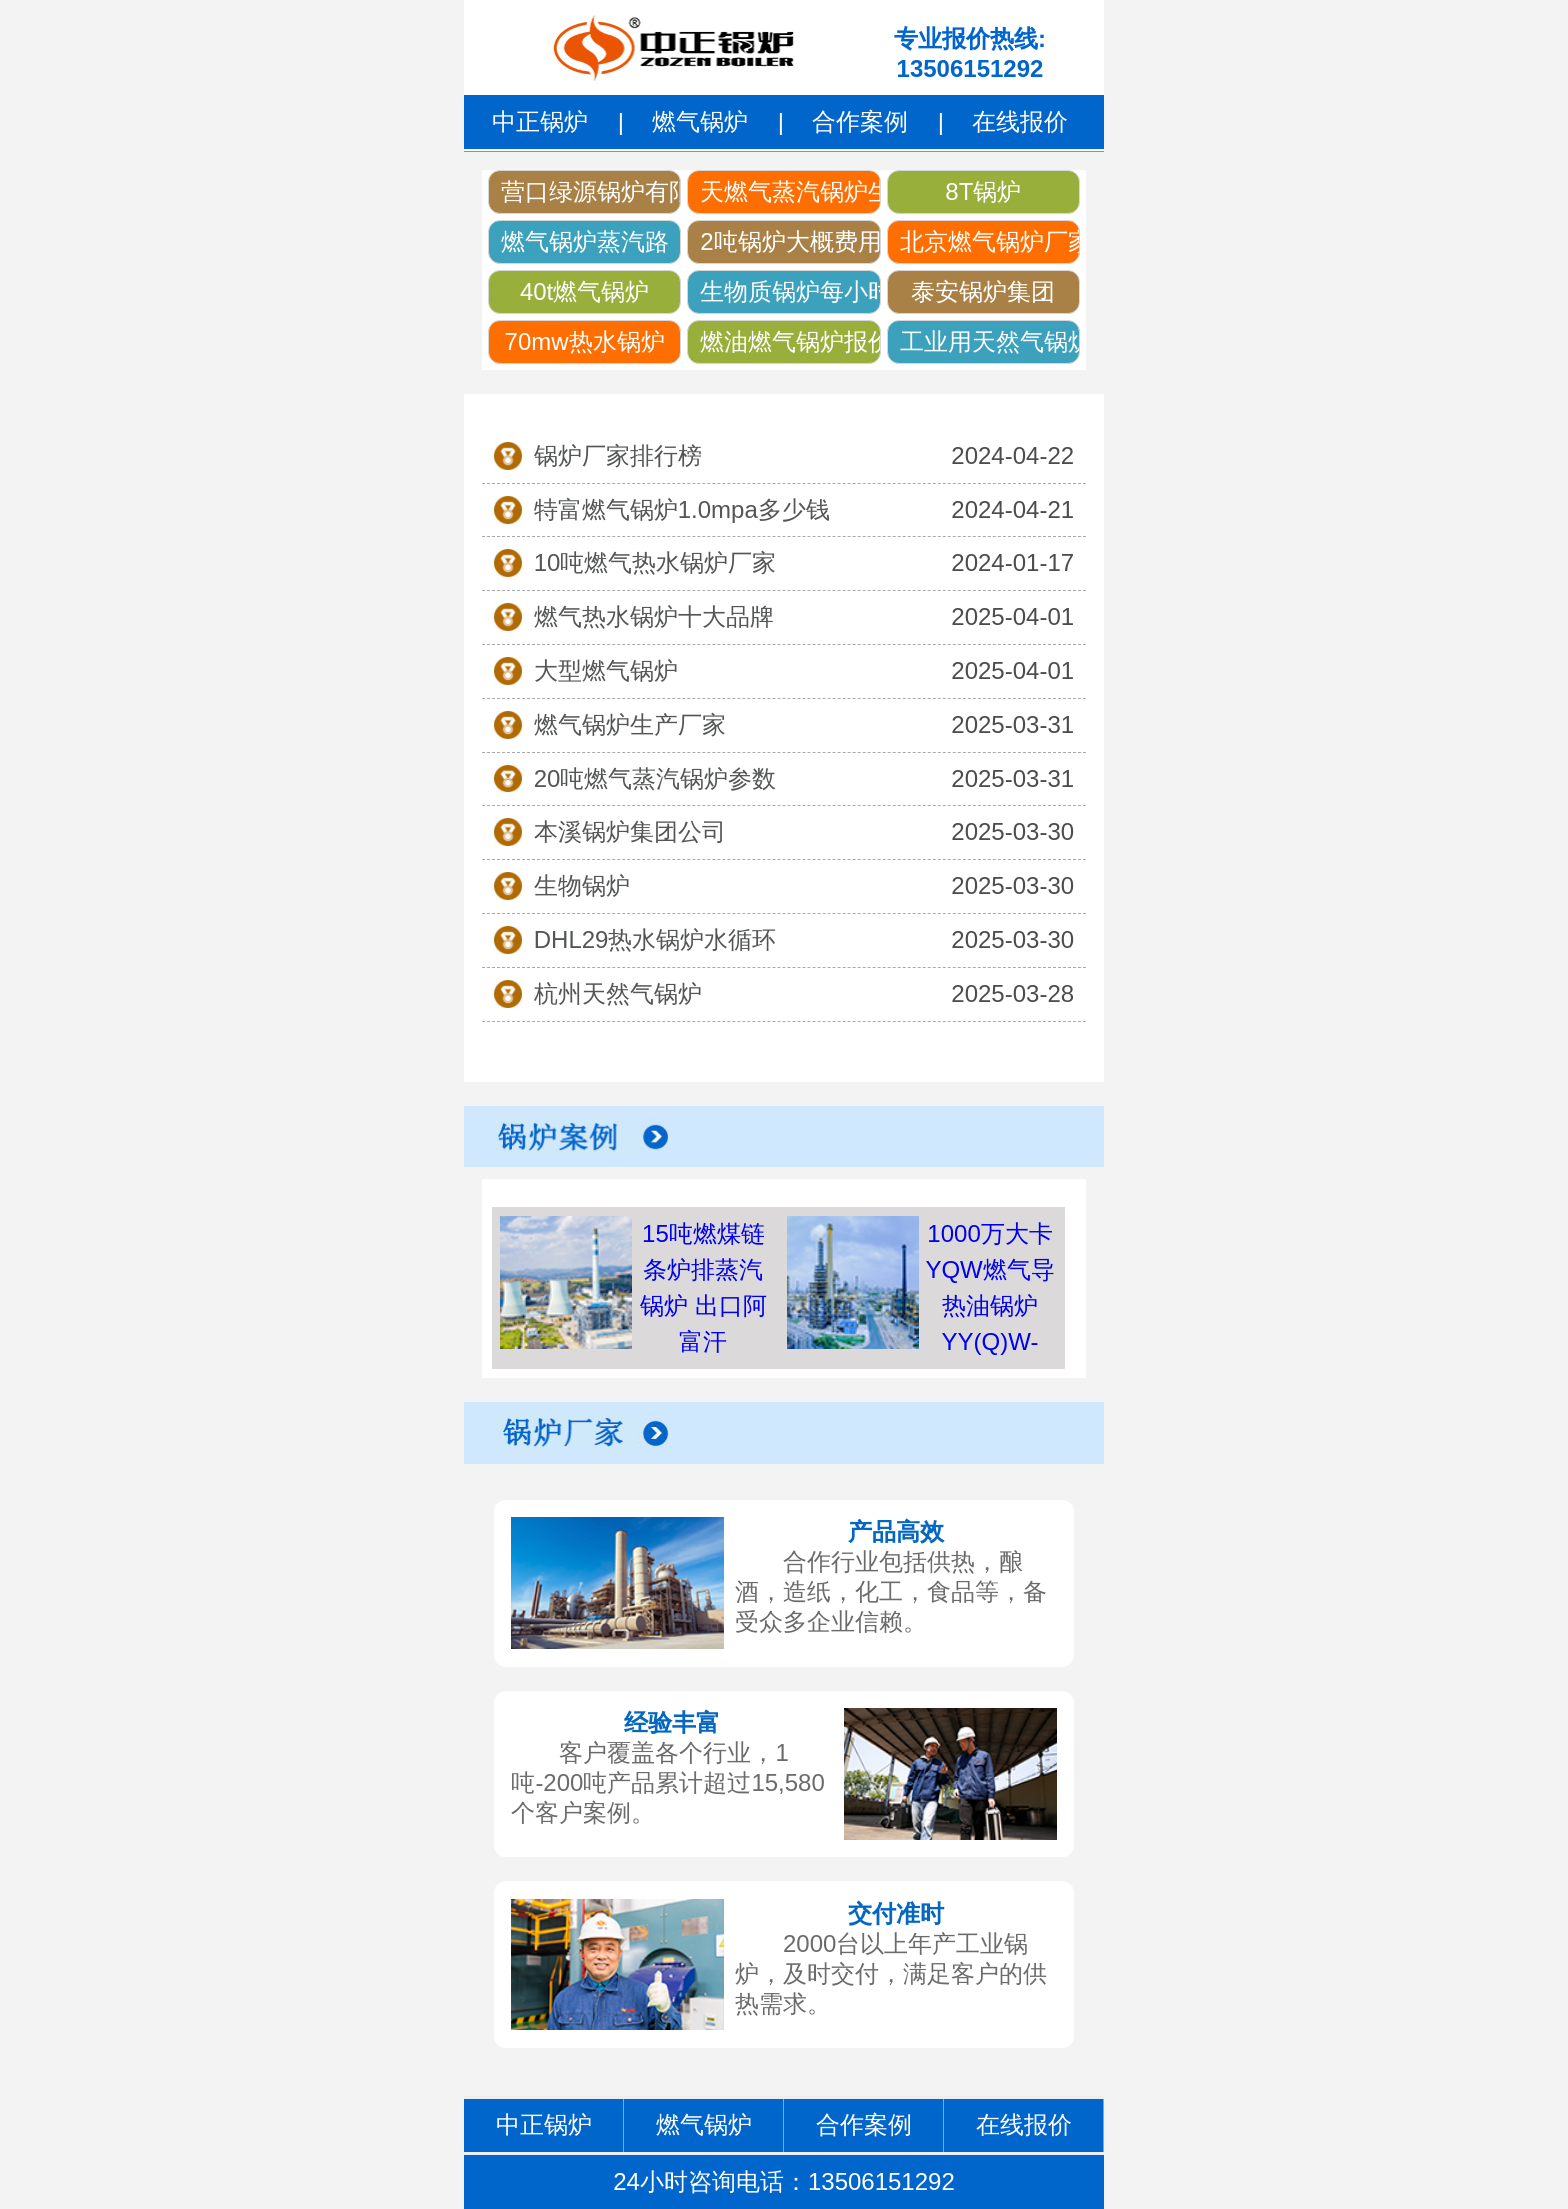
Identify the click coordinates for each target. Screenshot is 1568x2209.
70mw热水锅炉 (585, 341)
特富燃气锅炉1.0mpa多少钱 (682, 509)
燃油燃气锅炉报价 (790, 341)
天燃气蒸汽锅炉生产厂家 (790, 191)
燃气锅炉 (700, 121)
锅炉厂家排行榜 (618, 455)
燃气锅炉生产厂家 (630, 724)
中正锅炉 (540, 121)
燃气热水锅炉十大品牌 (654, 616)
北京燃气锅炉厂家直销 (990, 241)
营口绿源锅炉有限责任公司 (591, 191)
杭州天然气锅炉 (618, 993)
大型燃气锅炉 (606, 670)
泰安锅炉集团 (983, 291)
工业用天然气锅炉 (990, 341)
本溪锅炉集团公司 (630, 831)
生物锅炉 (582, 885)
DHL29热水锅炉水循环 (655, 939)
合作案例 (860, 121)
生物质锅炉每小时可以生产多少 (790, 291)
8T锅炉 (983, 191)
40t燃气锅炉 (584, 291)
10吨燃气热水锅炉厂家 (655, 562)
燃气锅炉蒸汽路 (585, 241)
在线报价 (1020, 121)
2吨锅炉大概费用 (790, 241)
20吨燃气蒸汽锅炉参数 (655, 778)
